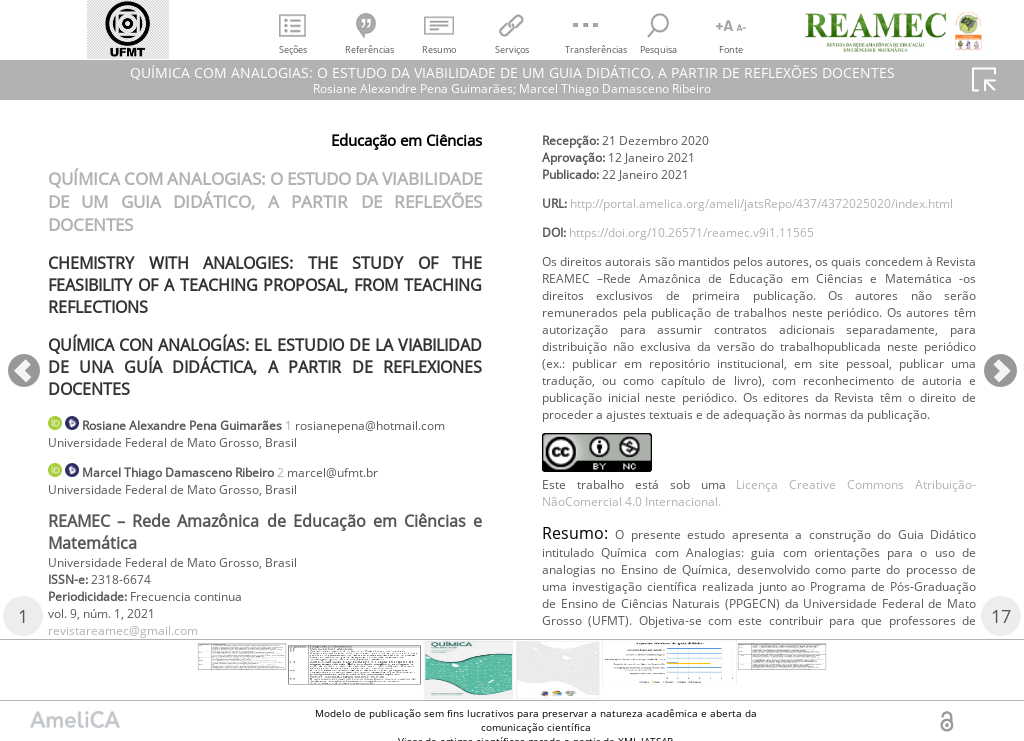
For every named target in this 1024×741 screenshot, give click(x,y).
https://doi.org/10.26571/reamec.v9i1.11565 (720, 323)
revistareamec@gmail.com (630, 143)
